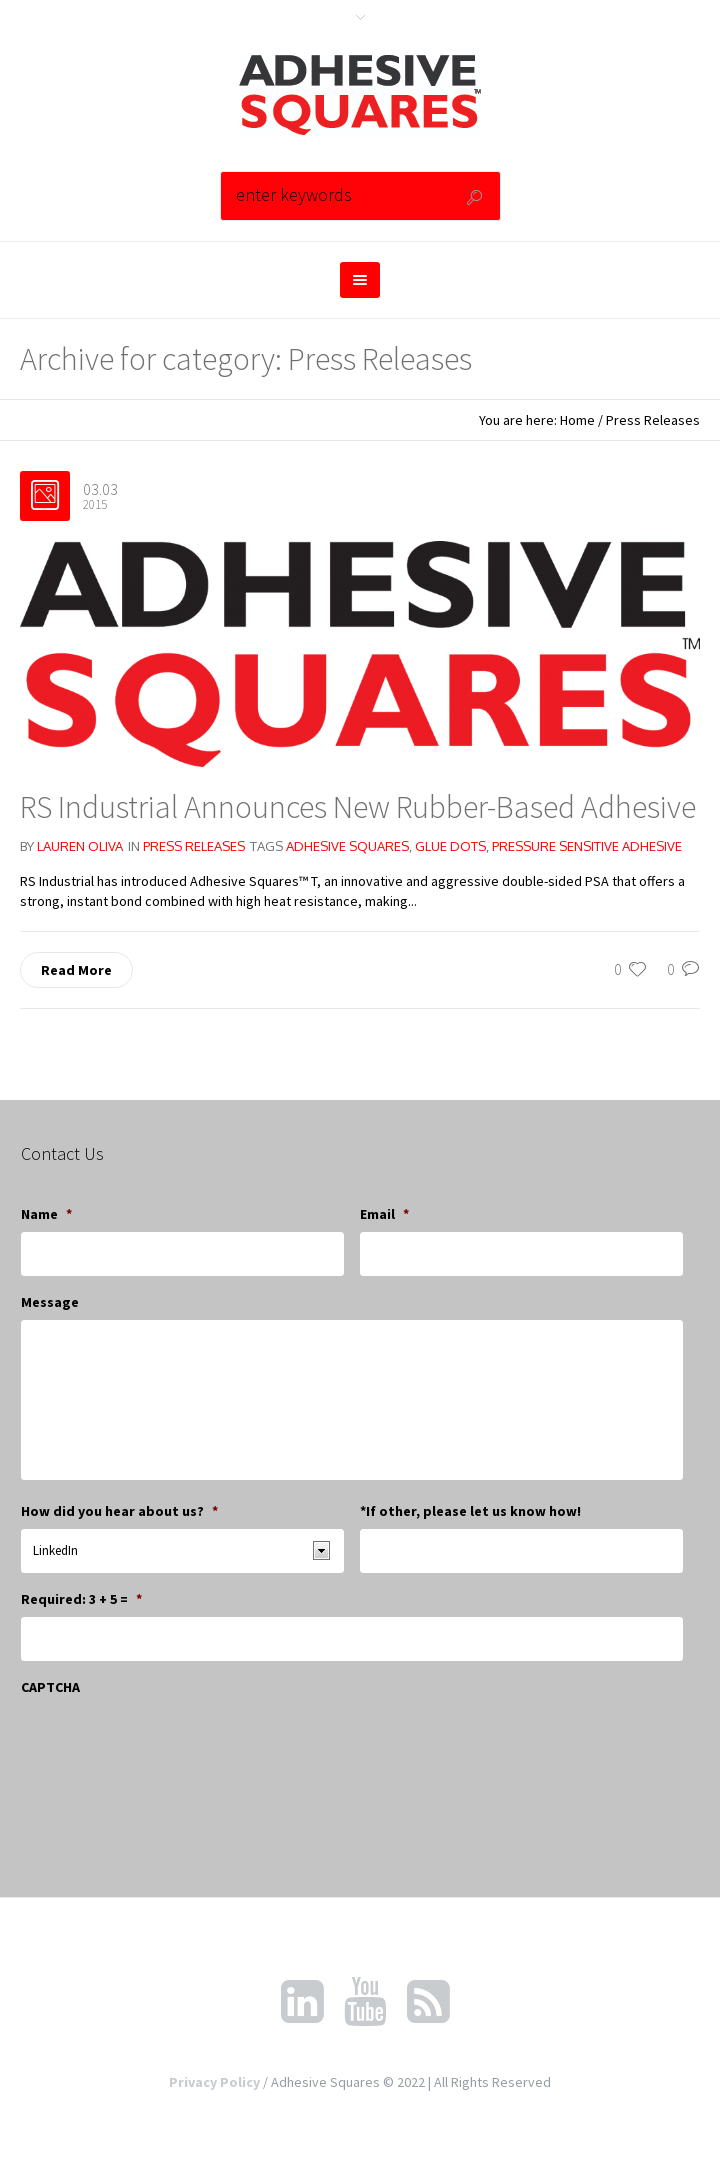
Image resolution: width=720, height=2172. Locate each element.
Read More (76, 970)
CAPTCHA (50, 1687)
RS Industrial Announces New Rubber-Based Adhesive (358, 807)
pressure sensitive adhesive (587, 846)
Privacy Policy (214, 2082)
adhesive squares (347, 846)
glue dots (450, 846)
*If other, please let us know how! (470, 1511)
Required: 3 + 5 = (81, 1599)
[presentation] (173, 1744)
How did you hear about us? (119, 1511)
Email (384, 1214)
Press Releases (653, 420)
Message (50, 1302)
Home (577, 420)
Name (46, 1214)
